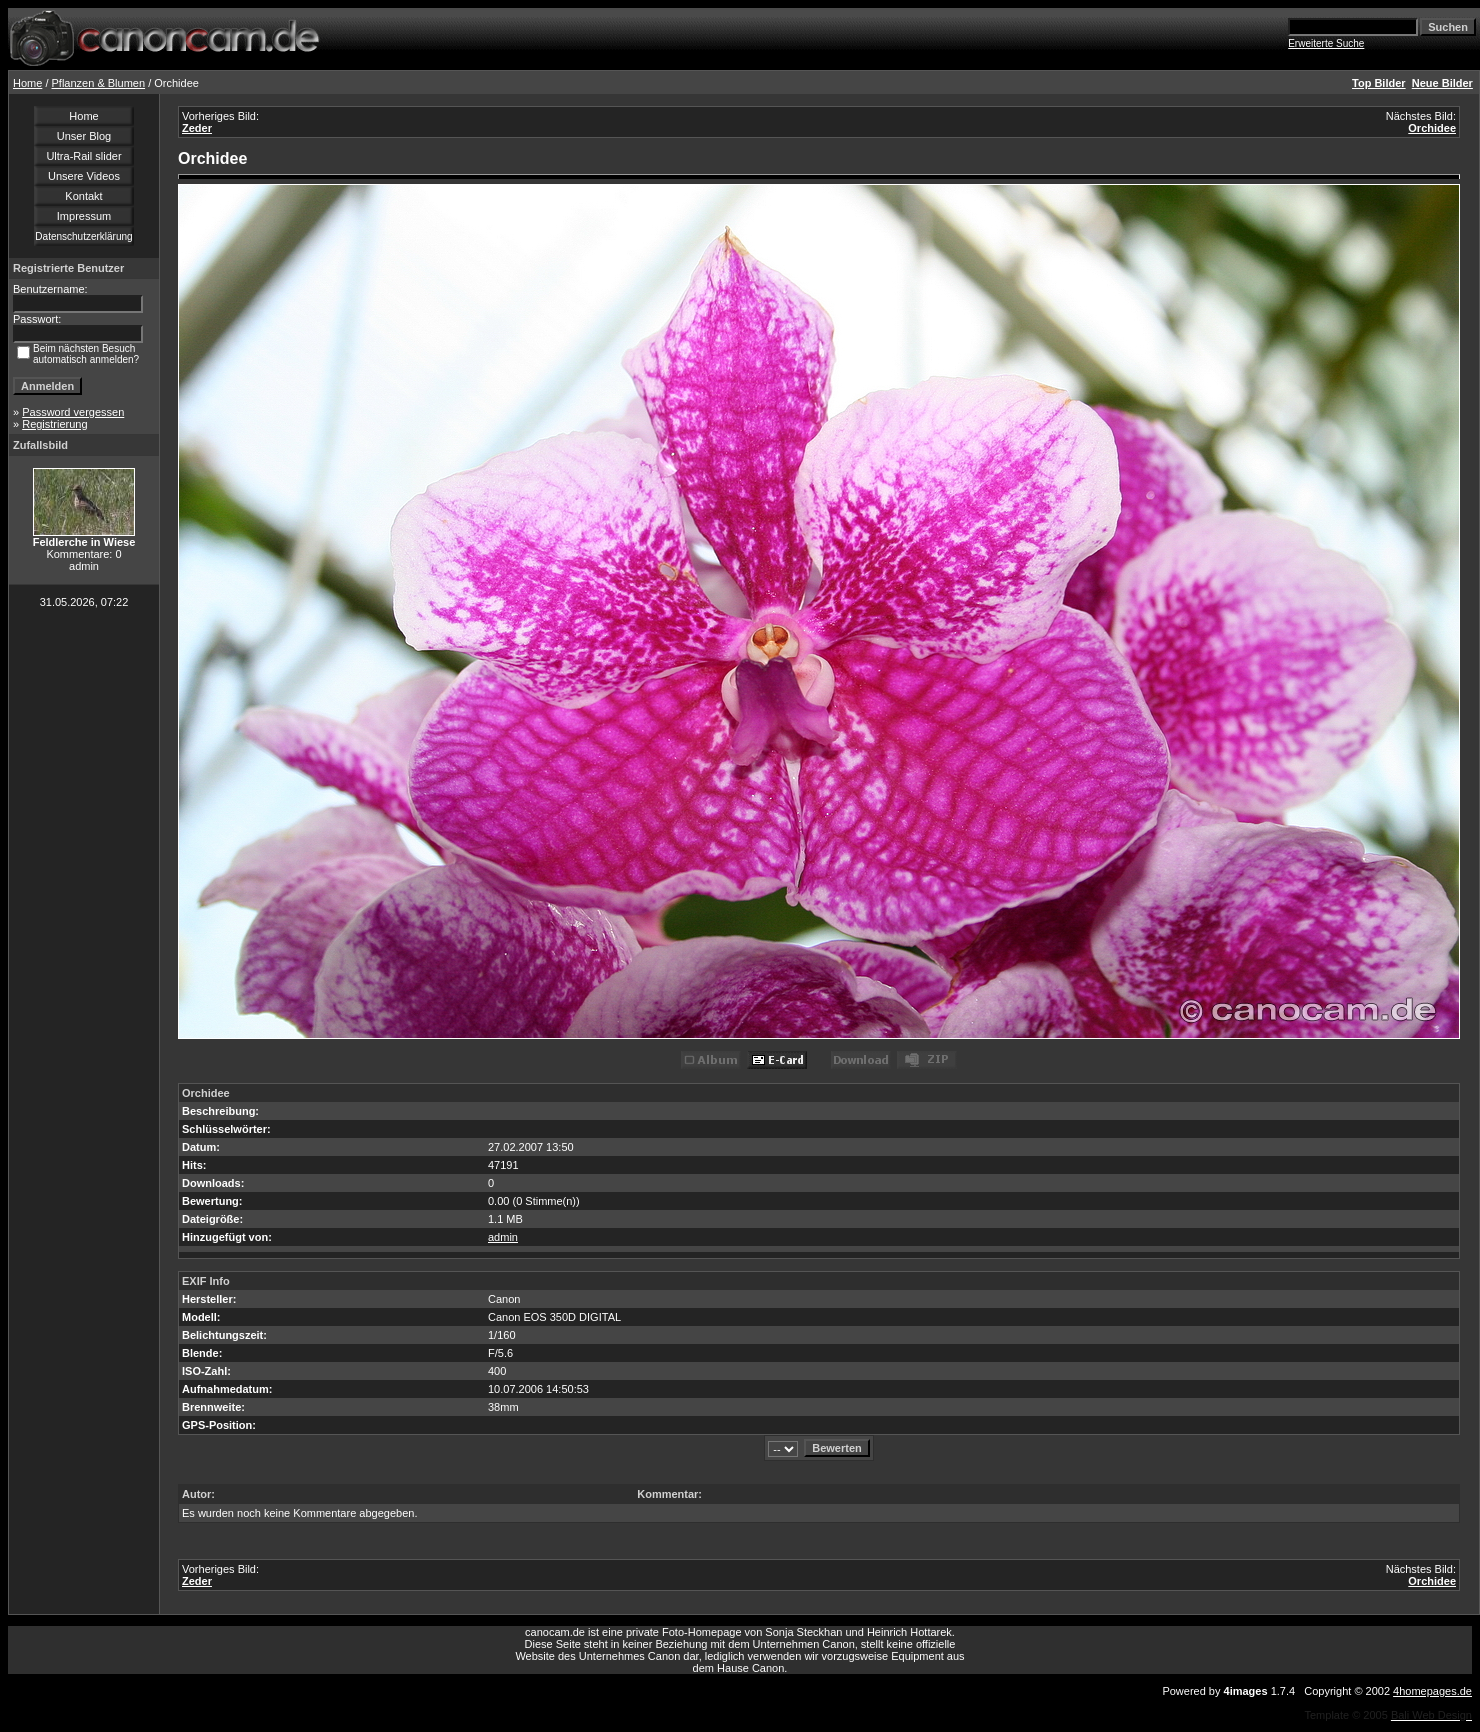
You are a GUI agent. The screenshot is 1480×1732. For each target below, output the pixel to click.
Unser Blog (84, 136)
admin (503, 1237)
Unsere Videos (84, 176)
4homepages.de (1432, 1691)
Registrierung (54, 424)
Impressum (84, 216)
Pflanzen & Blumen (99, 83)
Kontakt (83, 196)
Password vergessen (73, 412)
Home (27, 83)
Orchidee (1432, 128)
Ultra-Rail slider (83, 156)
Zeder (197, 128)
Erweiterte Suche (1326, 43)
